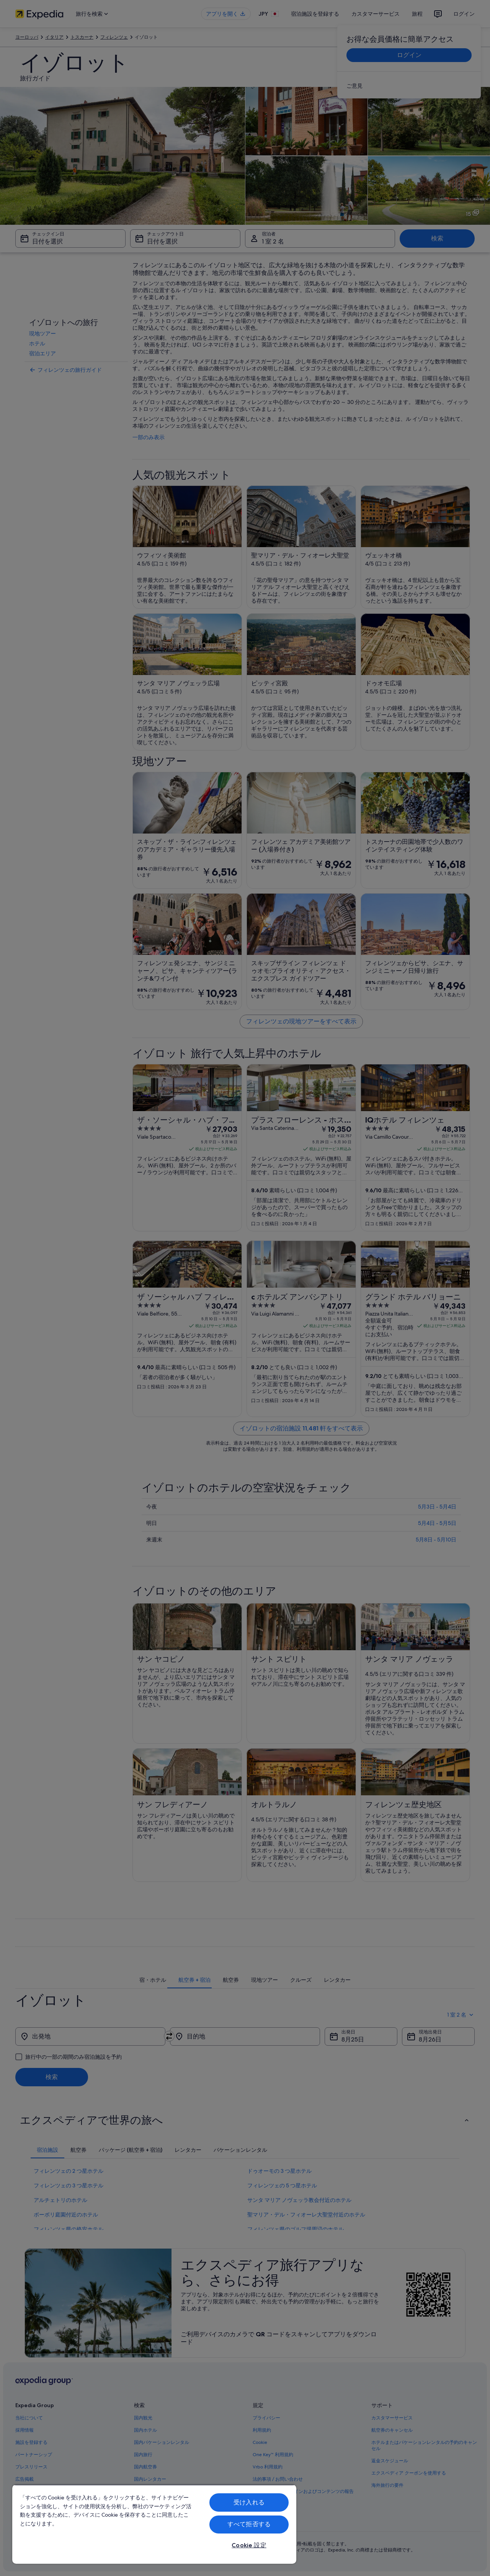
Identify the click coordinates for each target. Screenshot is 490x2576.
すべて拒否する (249, 2524)
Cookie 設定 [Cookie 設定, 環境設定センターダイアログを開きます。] (249, 2545)
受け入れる (249, 2502)
